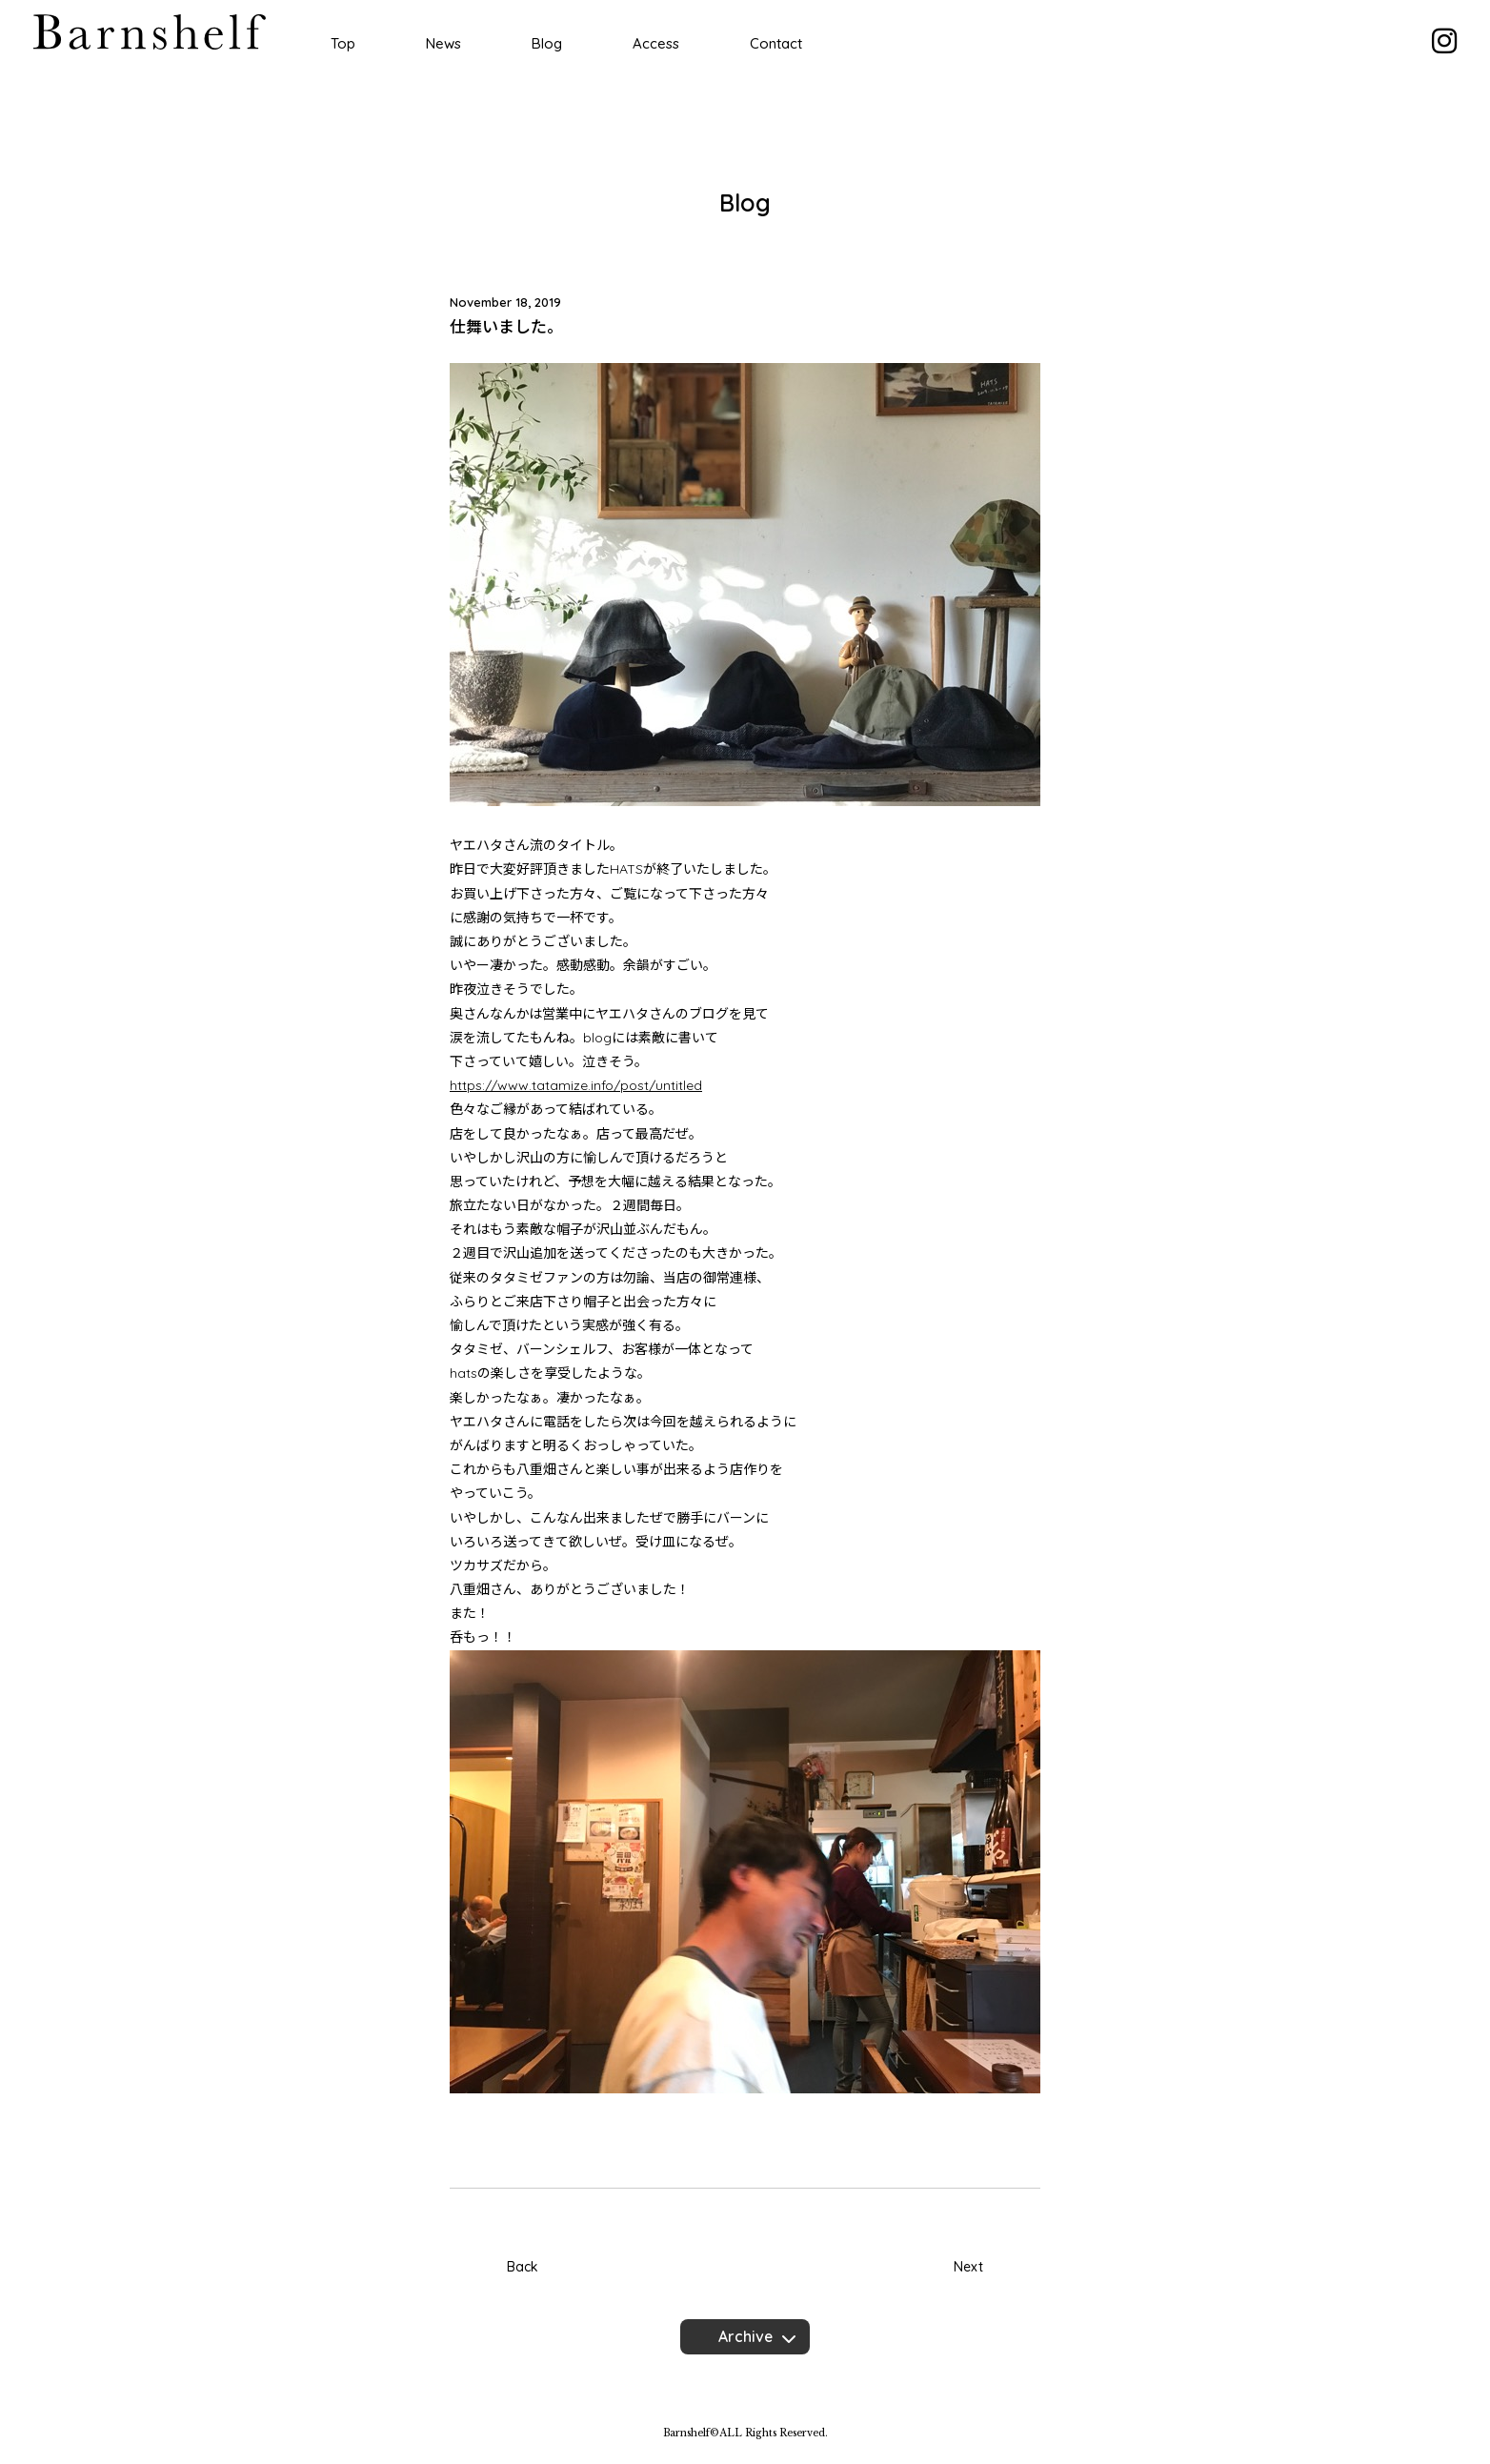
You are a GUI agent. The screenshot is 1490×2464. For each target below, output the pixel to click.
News (443, 43)
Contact (776, 43)
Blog (547, 43)
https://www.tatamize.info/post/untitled (576, 1085)
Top (343, 43)
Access (656, 43)
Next (968, 2266)
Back (522, 2266)
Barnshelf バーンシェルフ (149, 32)
